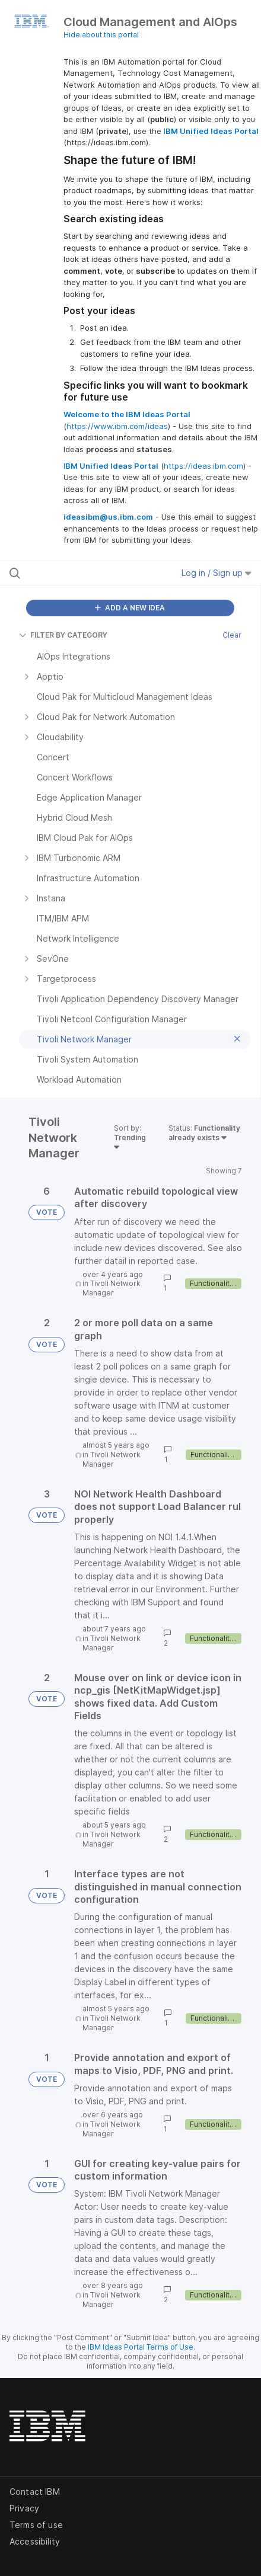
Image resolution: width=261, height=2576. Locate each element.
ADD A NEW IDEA (130, 607)
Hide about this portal (101, 34)
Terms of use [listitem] (36, 2525)
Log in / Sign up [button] (217, 573)
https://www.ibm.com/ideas (117, 426)
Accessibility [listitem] (34, 2541)
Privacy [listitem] (24, 2508)
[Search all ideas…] (80, 573)
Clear (231, 635)
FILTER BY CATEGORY (63, 635)
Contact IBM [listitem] (34, 2492)
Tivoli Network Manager (111, 1288)
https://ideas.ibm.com (203, 466)
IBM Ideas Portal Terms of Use (140, 2347)
